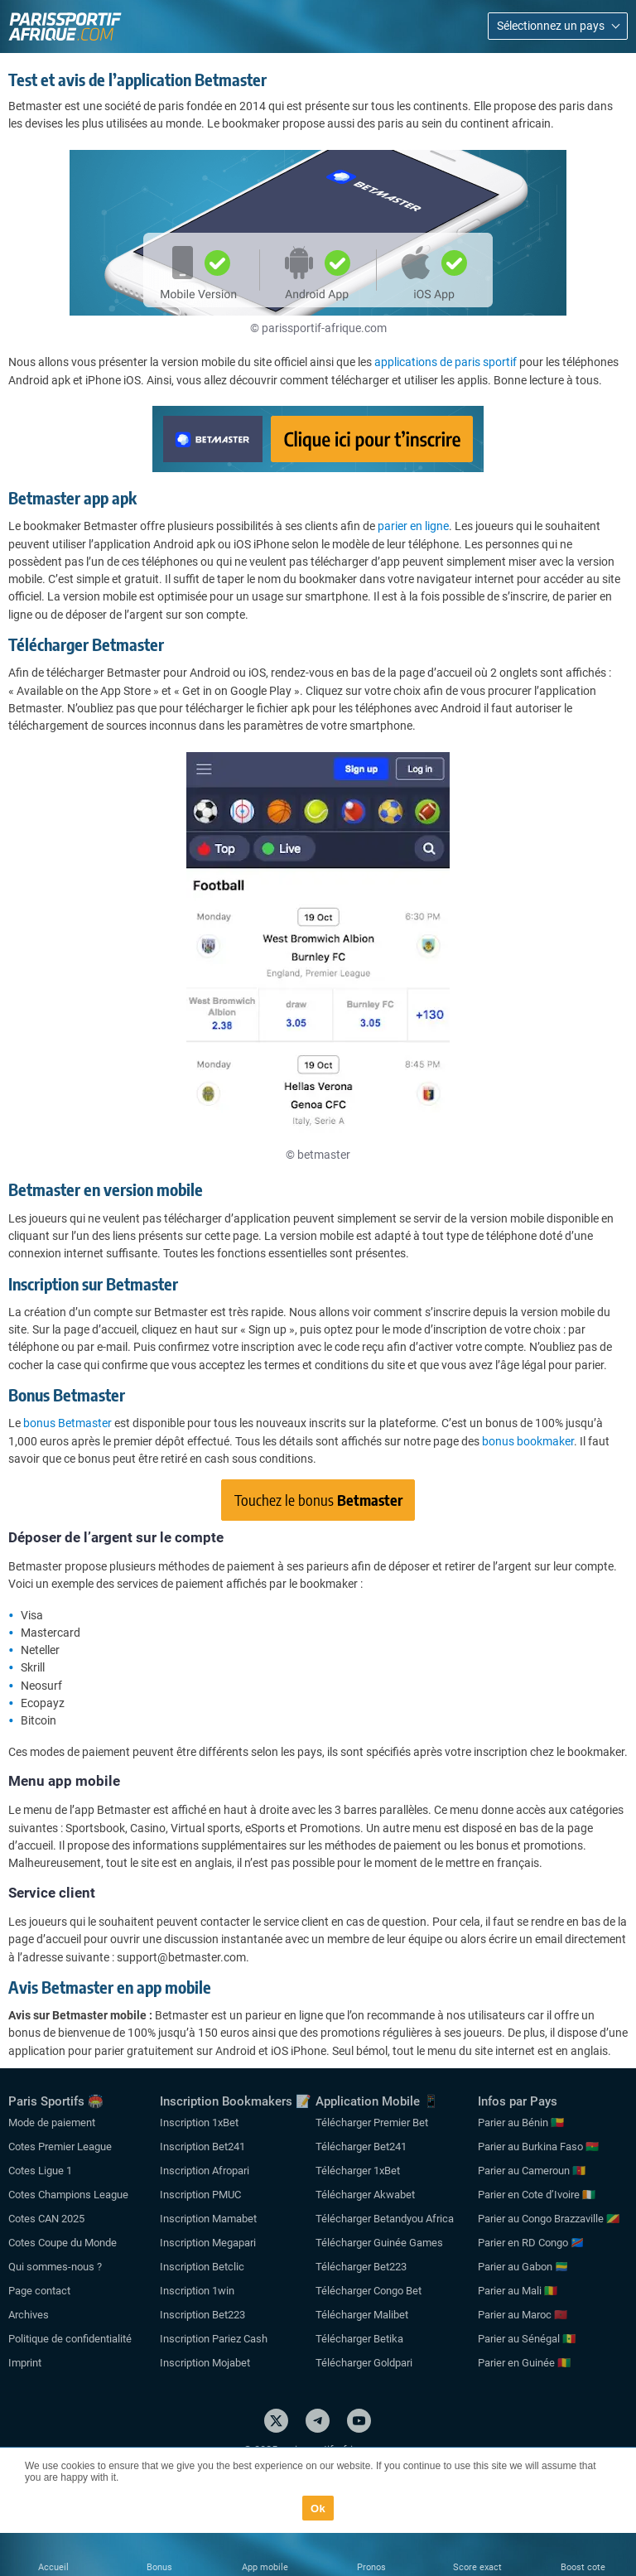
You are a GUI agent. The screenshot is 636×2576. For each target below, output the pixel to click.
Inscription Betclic (202, 2266)
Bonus (159, 2567)
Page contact (39, 2290)
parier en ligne (413, 526)
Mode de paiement (51, 2122)
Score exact (477, 2567)
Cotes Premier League (60, 2146)
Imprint (24, 2363)
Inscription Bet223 (202, 2314)
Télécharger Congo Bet (369, 2290)
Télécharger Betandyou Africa (385, 2218)
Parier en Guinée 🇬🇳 (524, 2363)
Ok (318, 2508)
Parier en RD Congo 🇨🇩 (531, 2242)
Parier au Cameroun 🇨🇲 (531, 2170)
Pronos (371, 2567)
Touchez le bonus (318, 1499)
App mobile (265, 2567)
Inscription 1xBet (199, 2122)
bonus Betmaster (67, 1423)
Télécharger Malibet (362, 2314)
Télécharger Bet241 (361, 2146)
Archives (28, 2314)
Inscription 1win (197, 2290)
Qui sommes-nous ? (55, 2266)
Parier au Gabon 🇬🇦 (523, 2266)
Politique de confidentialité (70, 2338)
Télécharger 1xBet (358, 2170)
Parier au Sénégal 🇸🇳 (527, 2338)
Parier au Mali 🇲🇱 (517, 2290)
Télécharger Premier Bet (372, 2122)
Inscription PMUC (200, 2194)
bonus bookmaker (528, 1441)
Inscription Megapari (208, 2242)
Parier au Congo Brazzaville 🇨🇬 (548, 2218)
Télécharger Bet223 (361, 2266)
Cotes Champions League (68, 2194)
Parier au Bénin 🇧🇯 (521, 2122)
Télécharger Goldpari (364, 2363)
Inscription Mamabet (208, 2218)
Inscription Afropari (204, 2170)
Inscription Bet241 (202, 2146)
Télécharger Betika (359, 2338)
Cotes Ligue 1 (40, 2170)
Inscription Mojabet (205, 2363)
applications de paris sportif (445, 362)
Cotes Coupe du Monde (62, 2242)
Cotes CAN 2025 (46, 2218)
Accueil (53, 2567)
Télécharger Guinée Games (379, 2242)
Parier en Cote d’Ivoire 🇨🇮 (536, 2194)
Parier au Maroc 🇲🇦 (522, 2314)
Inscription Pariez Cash (213, 2338)
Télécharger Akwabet (365, 2194)
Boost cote (583, 2567)
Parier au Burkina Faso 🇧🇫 (538, 2146)
